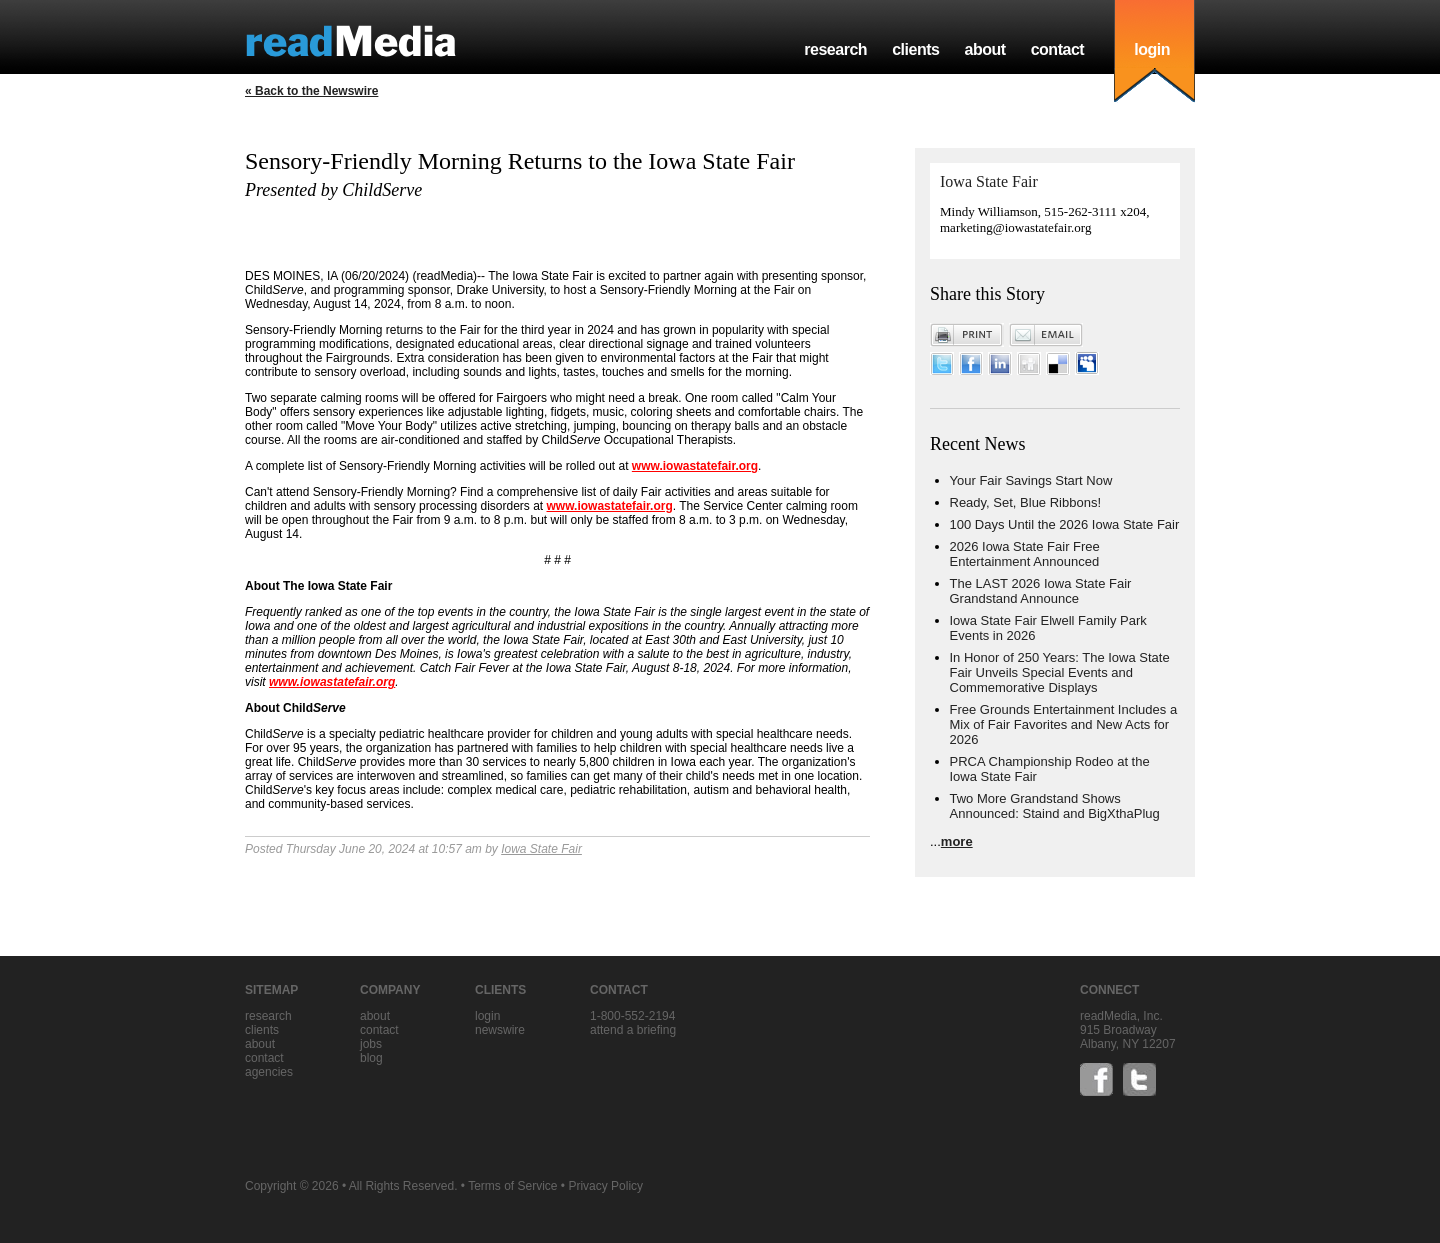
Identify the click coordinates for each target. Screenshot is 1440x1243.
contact (1058, 49)
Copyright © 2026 (292, 1186)
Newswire (500, 1030)
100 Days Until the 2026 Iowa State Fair (1065, 524)
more (957, 841)
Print (967, 335)
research (835, 49)
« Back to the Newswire (311, 91)
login (1152, 49)
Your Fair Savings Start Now (1031, 480)
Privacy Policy (605, 1186)
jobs (371, 1044)
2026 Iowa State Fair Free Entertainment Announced (1025, 554)
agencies (269, 1072)
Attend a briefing (633, 1030)
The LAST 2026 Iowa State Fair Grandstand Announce (1041, 591)
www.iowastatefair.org (695, 466)
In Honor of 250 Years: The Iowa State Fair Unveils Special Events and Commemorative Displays (1060, 672)
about (984, 49)
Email (1046, 335)
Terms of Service (512, 1186)
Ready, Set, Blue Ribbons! (1026, 502)
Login (487, 1016)
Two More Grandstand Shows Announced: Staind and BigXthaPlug (1055, 806)
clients (915, 49)
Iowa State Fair (541, 849)
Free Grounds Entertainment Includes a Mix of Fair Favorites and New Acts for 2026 (1064, 724)
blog (371, 1058)
